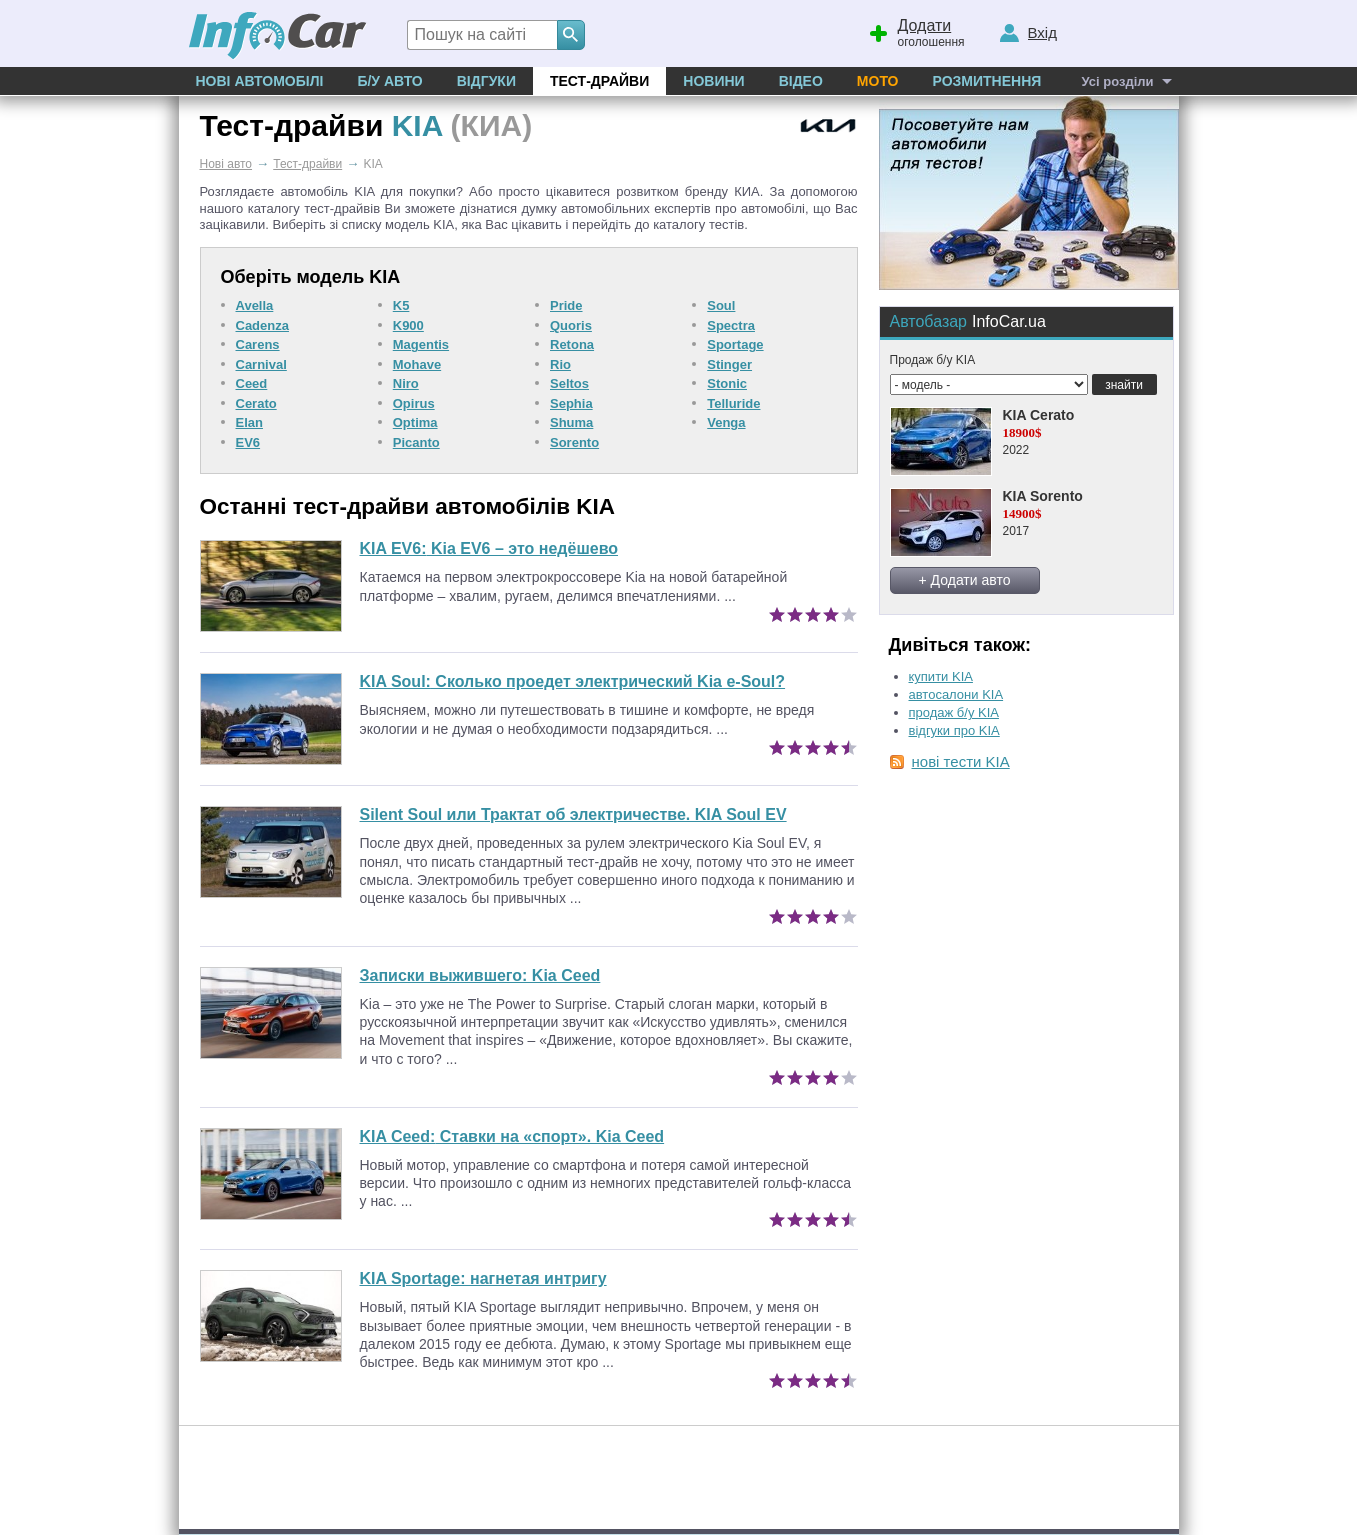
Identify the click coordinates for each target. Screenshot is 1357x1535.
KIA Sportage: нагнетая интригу (483, 1278)
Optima (415, 422)
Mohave (417, 364)
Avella (255, 305)
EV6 (248, 442)
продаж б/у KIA (954, 712)
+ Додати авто (965, 580)
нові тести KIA (961, 761)
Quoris (571, 325)
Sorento (574, 442)
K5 (401, 305)
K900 (408, 325)
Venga (726, 422)
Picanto (416, 442)
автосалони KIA (956, 694)
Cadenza (262, 325)
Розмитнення (986, 81)
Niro (406, 383)
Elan (249, 422)
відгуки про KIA (954, 730)
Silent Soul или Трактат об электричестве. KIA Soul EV (573, 814)
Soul (721, 305)
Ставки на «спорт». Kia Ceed (512, 1136)
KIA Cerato (1039, 415)
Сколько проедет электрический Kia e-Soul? (573, 681)
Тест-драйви (599, 81)
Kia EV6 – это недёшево (489, 548)
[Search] (571, 35)
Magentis (421, 344)
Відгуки (486, 81)
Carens (258, 344)
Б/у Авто (389, 81)
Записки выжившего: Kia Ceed (480, 975)
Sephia (571, 403)
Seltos (569, 383)
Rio (560, 364)
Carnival (261, 364)
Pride (566, 305)
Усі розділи (1117, 81)
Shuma (571, 422)
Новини (713, 81)
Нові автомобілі (260, 81)
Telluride (733, 403)
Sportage (735, 344)
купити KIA (941, 676)
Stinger (729, 364)
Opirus (414, 403)
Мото (878, 81)
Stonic (727, 383)
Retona (572, 344)
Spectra (731, 325)
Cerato (256, 403)
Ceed (252, 383)
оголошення (916, 31)
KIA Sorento (1043, 496)
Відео (801, 81)
